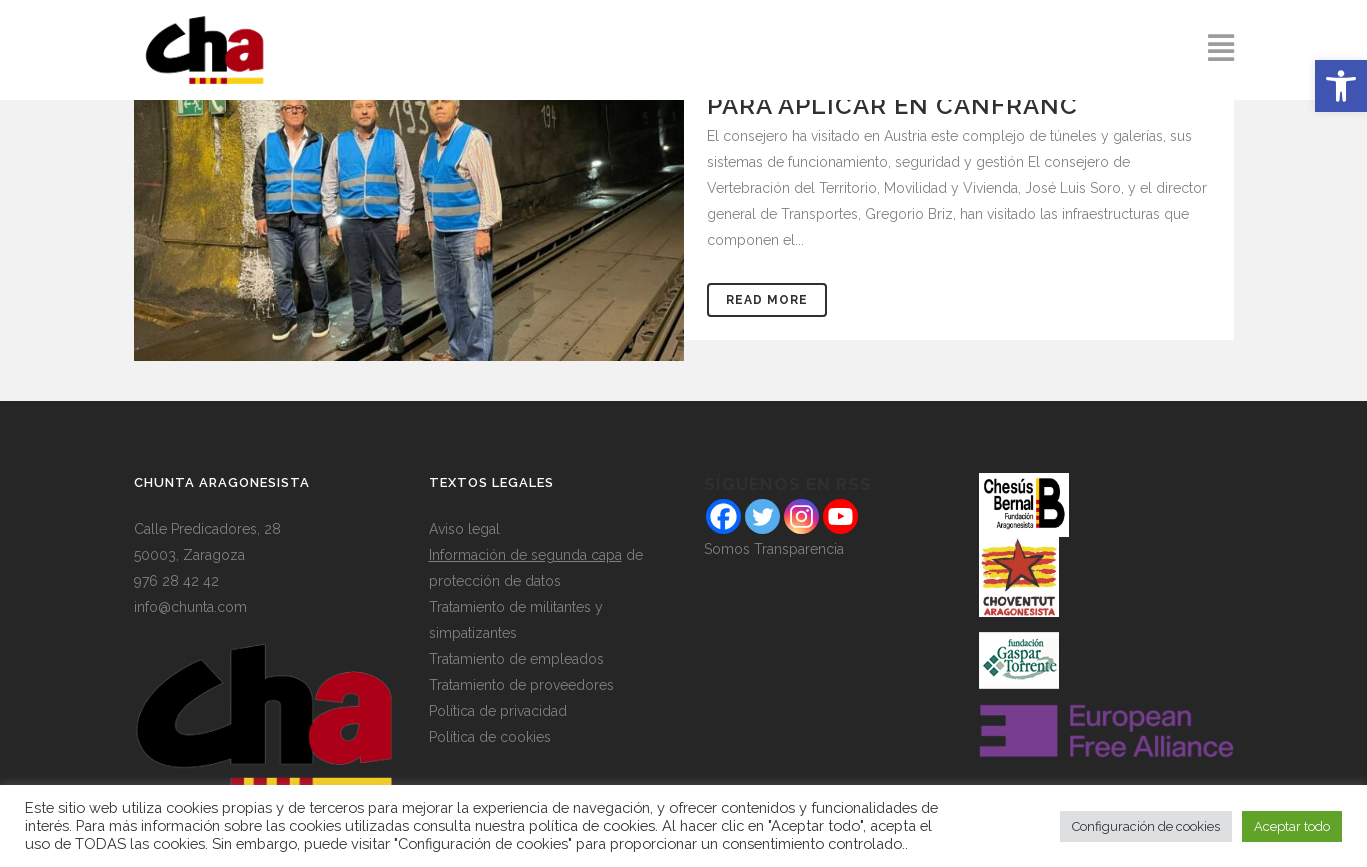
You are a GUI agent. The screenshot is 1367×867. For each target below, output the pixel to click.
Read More (767, 300)
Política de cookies (490, 737)
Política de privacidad (498, 711)
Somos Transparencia (774, 549)
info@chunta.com (190, 607)
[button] (1341, 86)
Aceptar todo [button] (1292, 826)
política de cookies (592, 825)
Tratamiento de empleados (516, 659)
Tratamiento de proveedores (521, 685)
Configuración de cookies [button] (1146, 826)
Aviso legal (464, 529)
